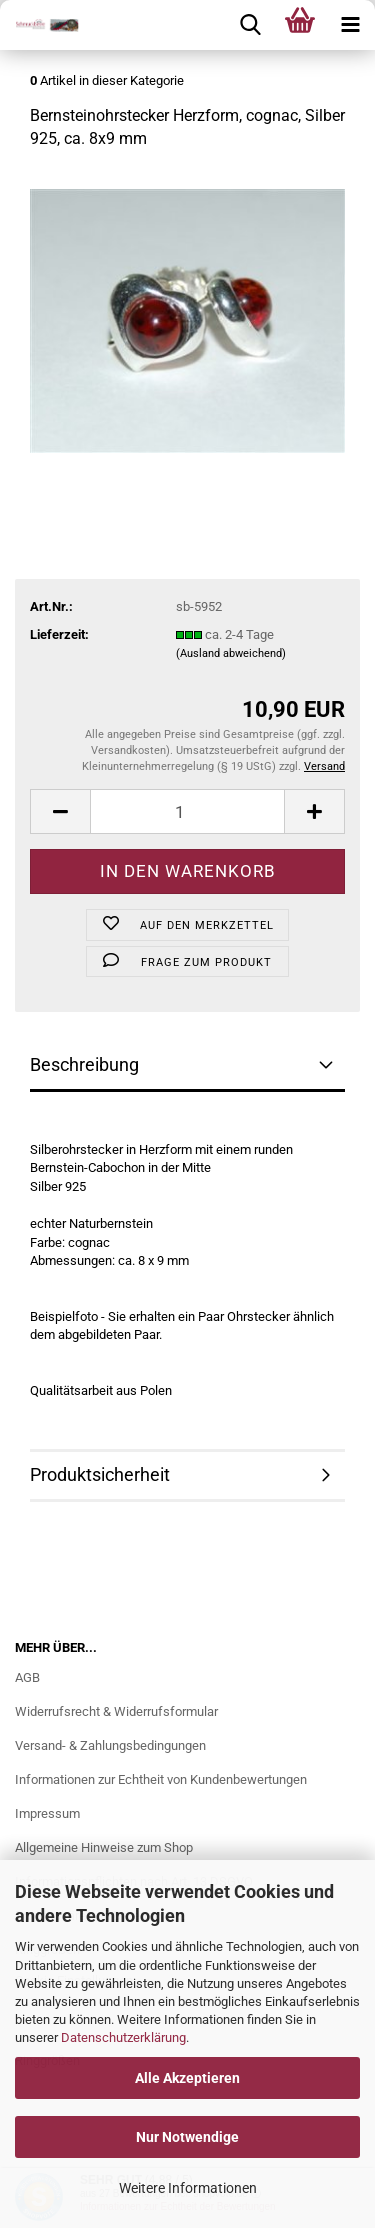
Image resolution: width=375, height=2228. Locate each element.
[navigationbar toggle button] (350, 25)
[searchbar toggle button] (250, 25)
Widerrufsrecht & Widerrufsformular (116, 1711)
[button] (60, 811)
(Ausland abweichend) (231, 653)
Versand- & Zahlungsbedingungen (110, 1745)
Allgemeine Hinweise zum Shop (104, 1847)
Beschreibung (84, 1064)
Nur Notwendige (187, 2137)
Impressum (47, 1813)
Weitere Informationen (188, 2188)
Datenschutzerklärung (123, 2037)
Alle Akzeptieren (187, 2078)
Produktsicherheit (100, 1474)
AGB (27, 1677)
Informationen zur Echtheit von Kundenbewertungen (161, 1779)
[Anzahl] (187, 811)
